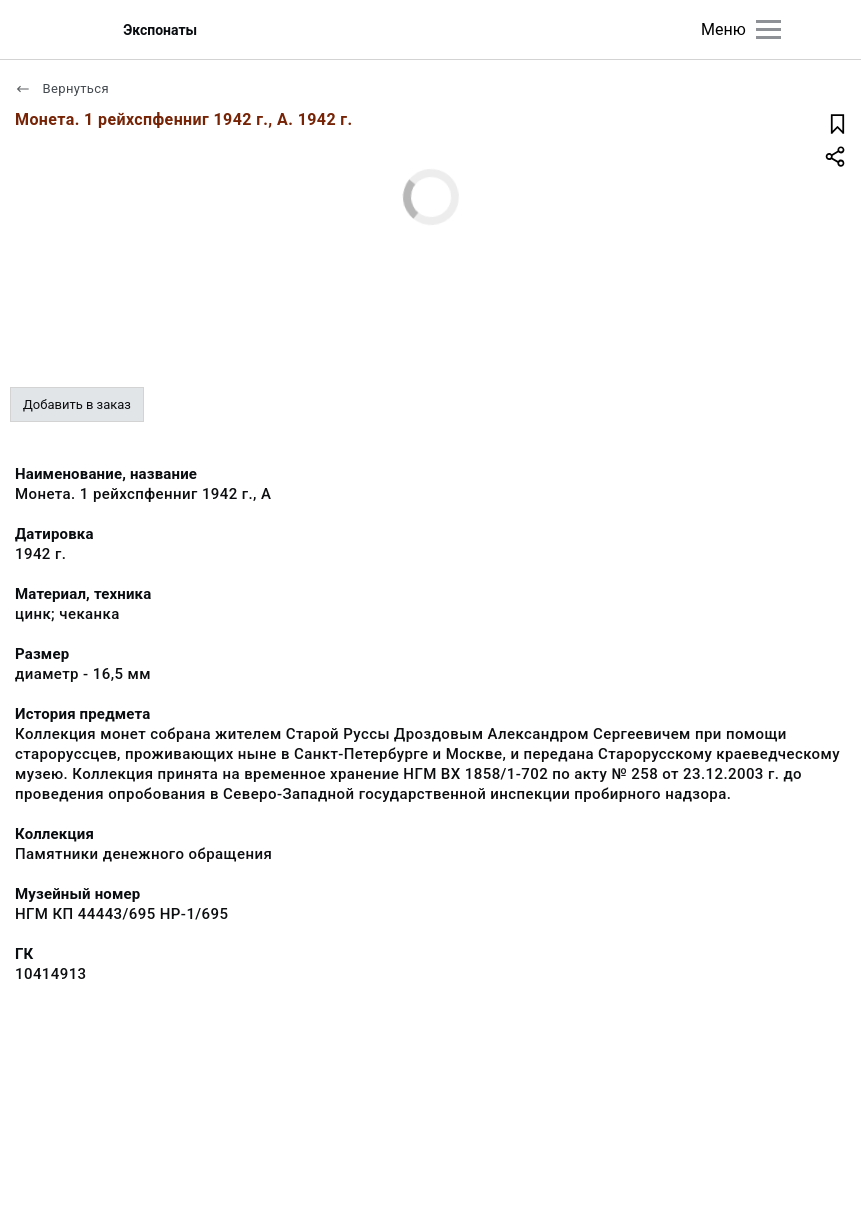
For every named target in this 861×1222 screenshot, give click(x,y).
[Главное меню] (768, 29)
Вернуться (62, 88)
